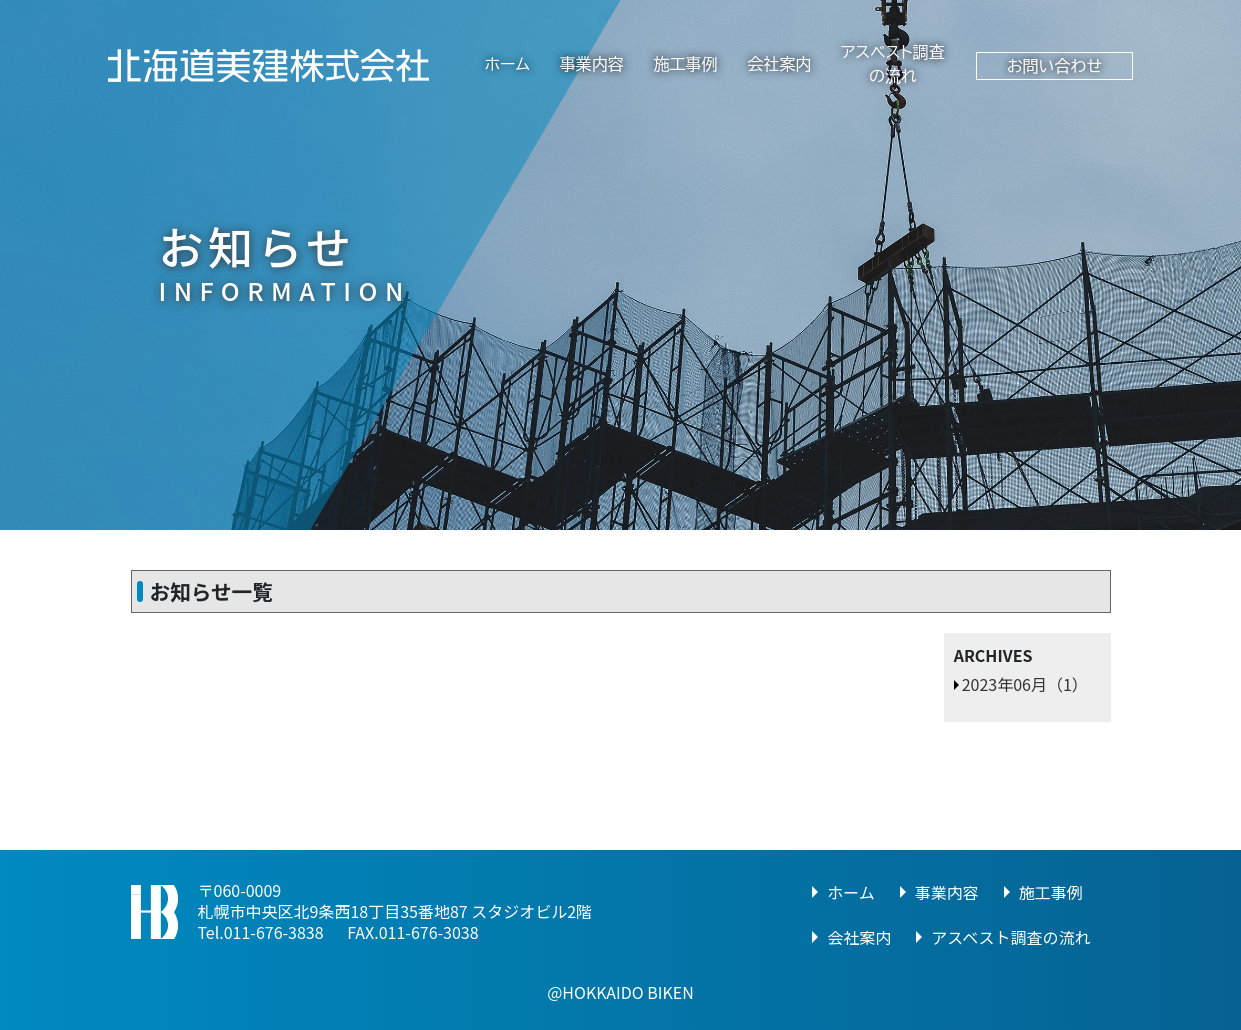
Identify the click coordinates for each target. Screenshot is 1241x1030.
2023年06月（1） (1025, 684)
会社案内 (779, 64)
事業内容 (592, 64)
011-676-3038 (429, 932)
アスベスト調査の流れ (1010, 937)
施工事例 (685, 64)
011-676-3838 (274, 932)
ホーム (507, 64)
